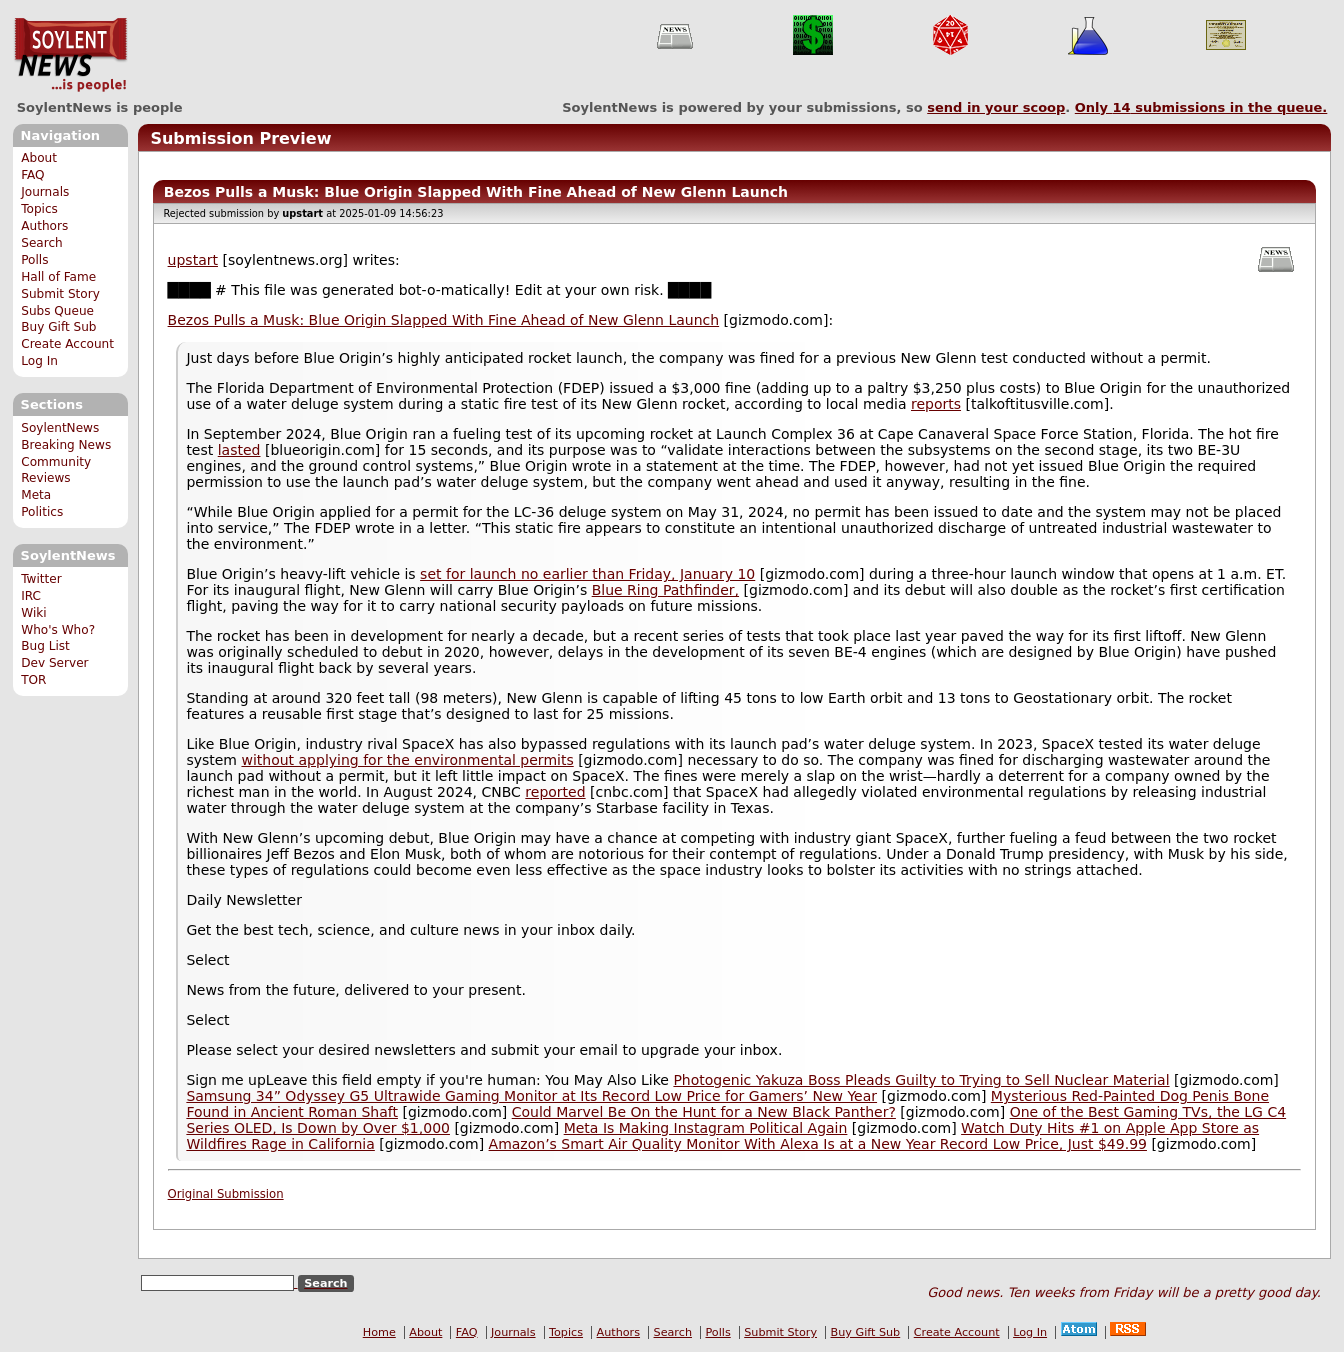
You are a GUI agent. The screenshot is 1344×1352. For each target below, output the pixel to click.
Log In (39, 361)
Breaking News (66, 445)
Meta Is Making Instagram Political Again (706, 1128)
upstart (193, 260)
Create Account (67, 344)
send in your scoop (996, 107)
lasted (239, 450)
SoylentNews (70, 55)
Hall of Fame (58, 277)
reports (936, 404)
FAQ (32, 175)
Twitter (41, 579)
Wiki (33, 613)
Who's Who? (58, 630)
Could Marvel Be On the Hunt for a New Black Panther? (704, 1112)
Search (42, 243)
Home (379, 1332)
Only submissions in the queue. (1201, 107)
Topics (39, 209)
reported (555, 792)
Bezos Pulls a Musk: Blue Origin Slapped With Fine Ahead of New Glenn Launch (444, 320)
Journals (45, 192)
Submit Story (60, 294)
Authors (44, 226)
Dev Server (54, 663)
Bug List (45, 646)
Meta (36, 495)
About (39, 158)
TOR (33, 680)
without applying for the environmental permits (407, 760)
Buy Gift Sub (58, 327)
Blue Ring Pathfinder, (665, 590)
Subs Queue (57, 311)
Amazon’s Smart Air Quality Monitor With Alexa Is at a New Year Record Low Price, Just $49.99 (818, 1144)
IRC (31, 596)
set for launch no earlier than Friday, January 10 (587, 574)
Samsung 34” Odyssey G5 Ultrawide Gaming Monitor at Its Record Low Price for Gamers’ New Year (531, 1096)
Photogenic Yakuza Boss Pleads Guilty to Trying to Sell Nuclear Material (921, 1080)
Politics (42, 512)
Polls (34, 260)
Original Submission (226, 1194)
